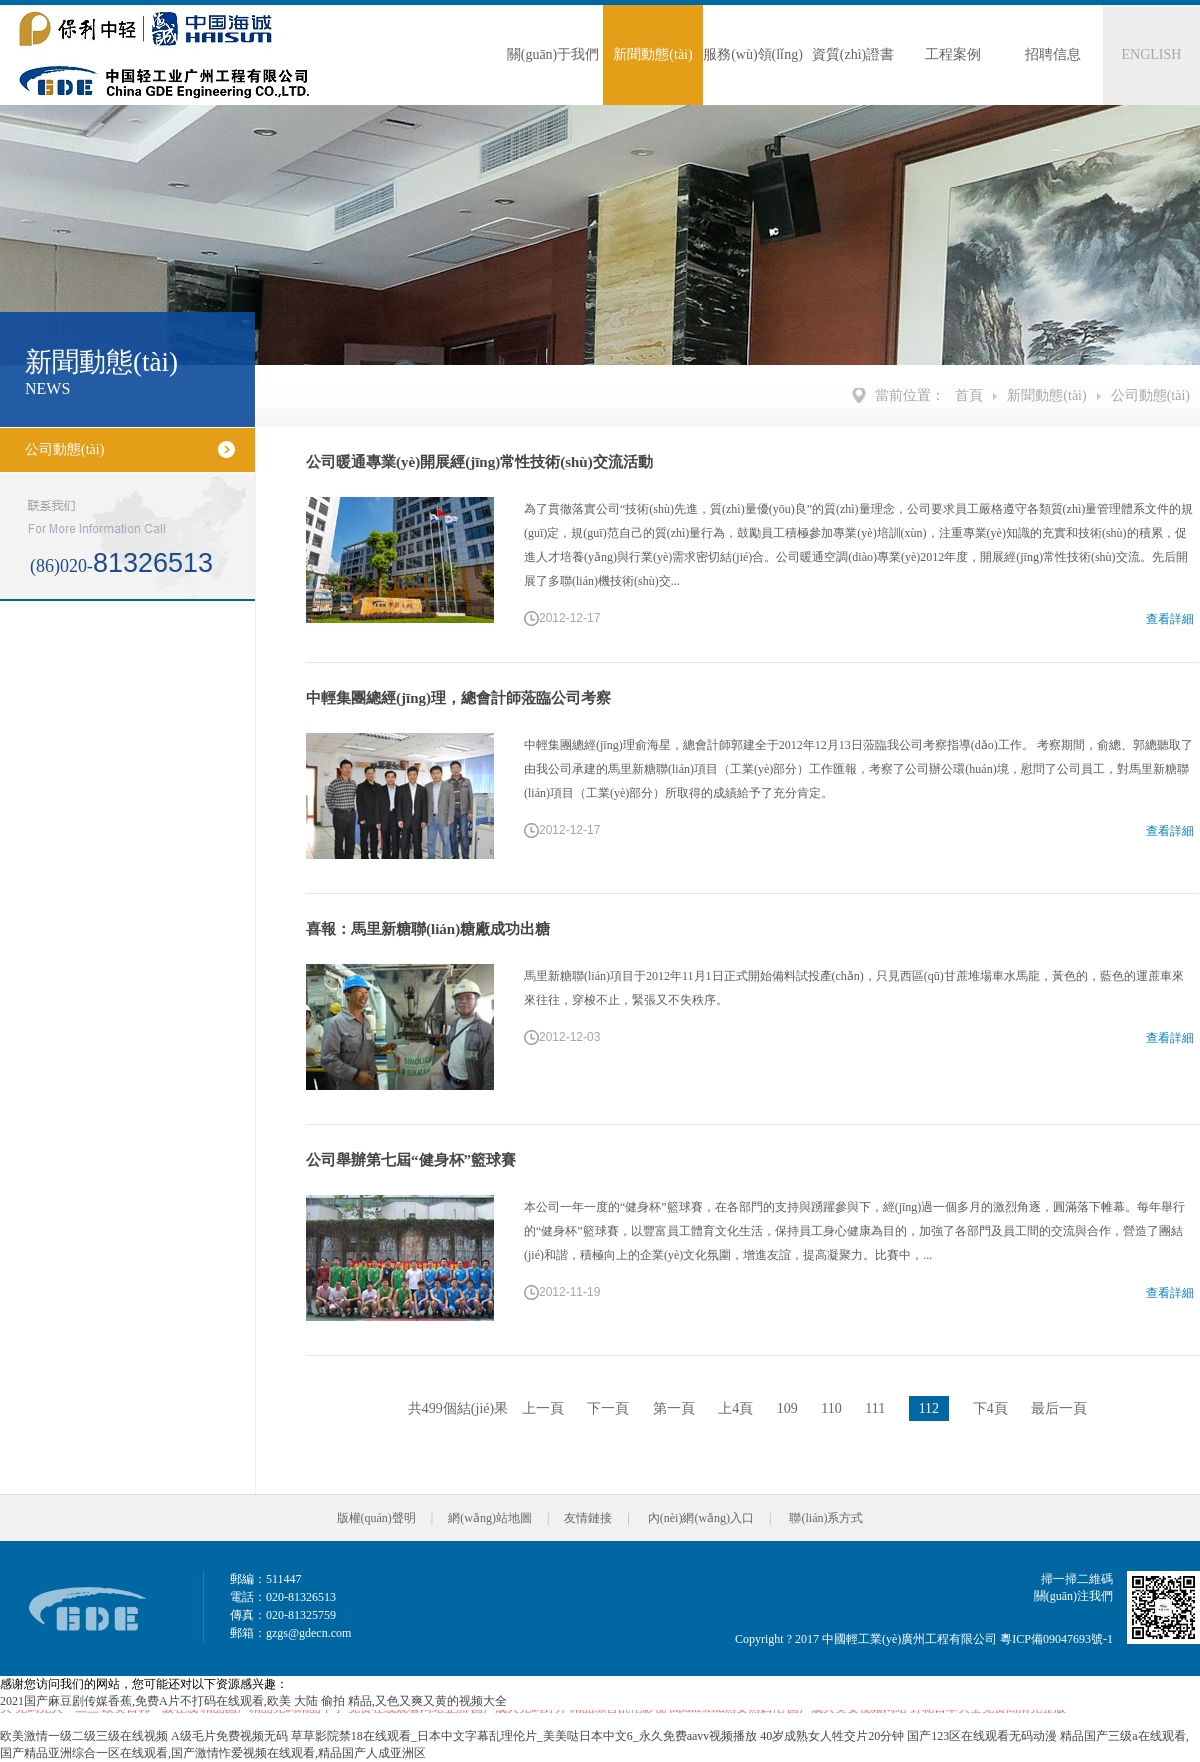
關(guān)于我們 (553, 54)
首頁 (969, 395)
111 (875, 1408)
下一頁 (608, 1408)
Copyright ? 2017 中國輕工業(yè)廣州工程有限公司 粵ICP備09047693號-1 (924, 1639)
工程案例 (953, 54)
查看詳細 (1170, 619)
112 (929, 1408)
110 (831, 1408)
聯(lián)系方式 (826, 1518)
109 (787, 1408)
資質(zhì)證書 (853, 54)
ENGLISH (1152, 54)
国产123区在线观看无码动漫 (982, 1736)
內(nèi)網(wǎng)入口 (701, 1518)
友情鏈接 (588, 1518)
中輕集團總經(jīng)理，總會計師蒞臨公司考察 (458, 698)
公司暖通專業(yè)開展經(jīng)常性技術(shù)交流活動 (479, 462)
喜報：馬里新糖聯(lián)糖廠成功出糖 (428, 929)
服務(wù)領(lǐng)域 (753, 76)
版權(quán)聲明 (376, 1518)
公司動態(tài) (1150, 395)
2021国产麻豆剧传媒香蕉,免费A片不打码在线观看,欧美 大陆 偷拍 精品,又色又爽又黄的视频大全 (253, 1701)
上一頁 (543, 1408)
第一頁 (674, 1408)
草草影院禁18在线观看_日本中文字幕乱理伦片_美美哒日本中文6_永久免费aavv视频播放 (524, 1736)
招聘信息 (1053, 54)
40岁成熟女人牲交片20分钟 (832, 1736)
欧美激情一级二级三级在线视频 (84, 1736)
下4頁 (990, 1408)
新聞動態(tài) (652, 54)
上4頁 (735, 1408)
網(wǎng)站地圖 (490, 1518)
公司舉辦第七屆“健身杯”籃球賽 (411, 1160)
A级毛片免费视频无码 (229, 1736)
